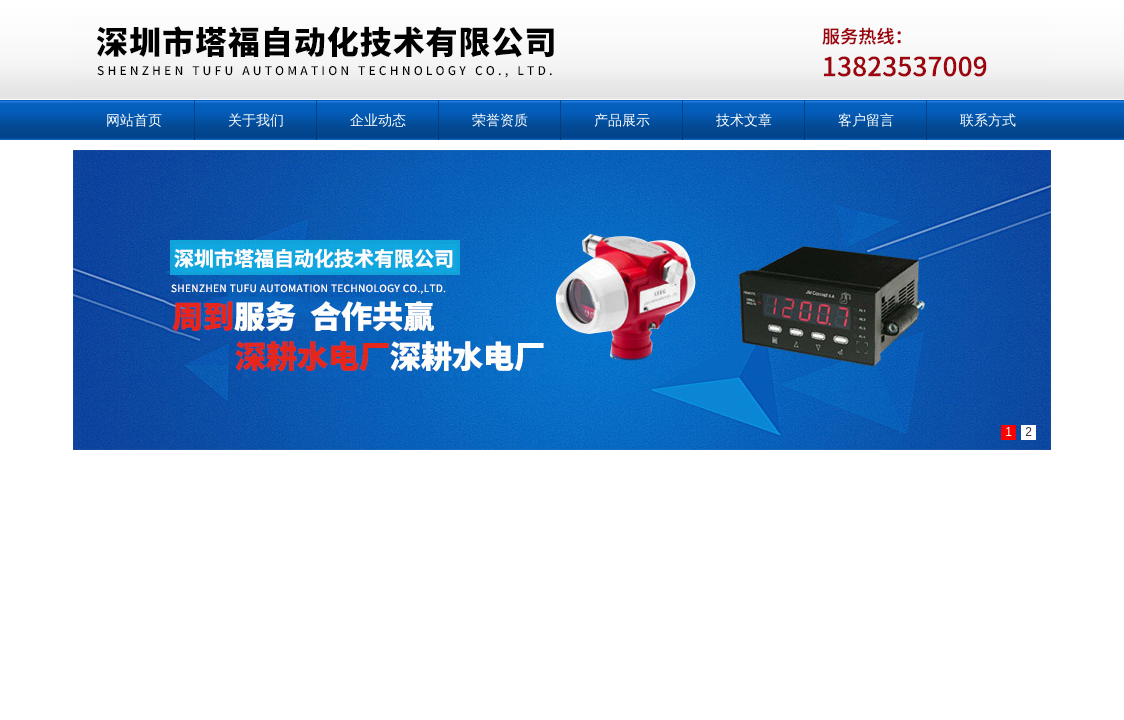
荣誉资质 (500, 120)
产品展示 (622, 120)
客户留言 (866, 120)
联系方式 (988, 120)
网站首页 (134, 120)
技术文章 (744, 120)
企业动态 (378, 120)
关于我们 (256, 120)
